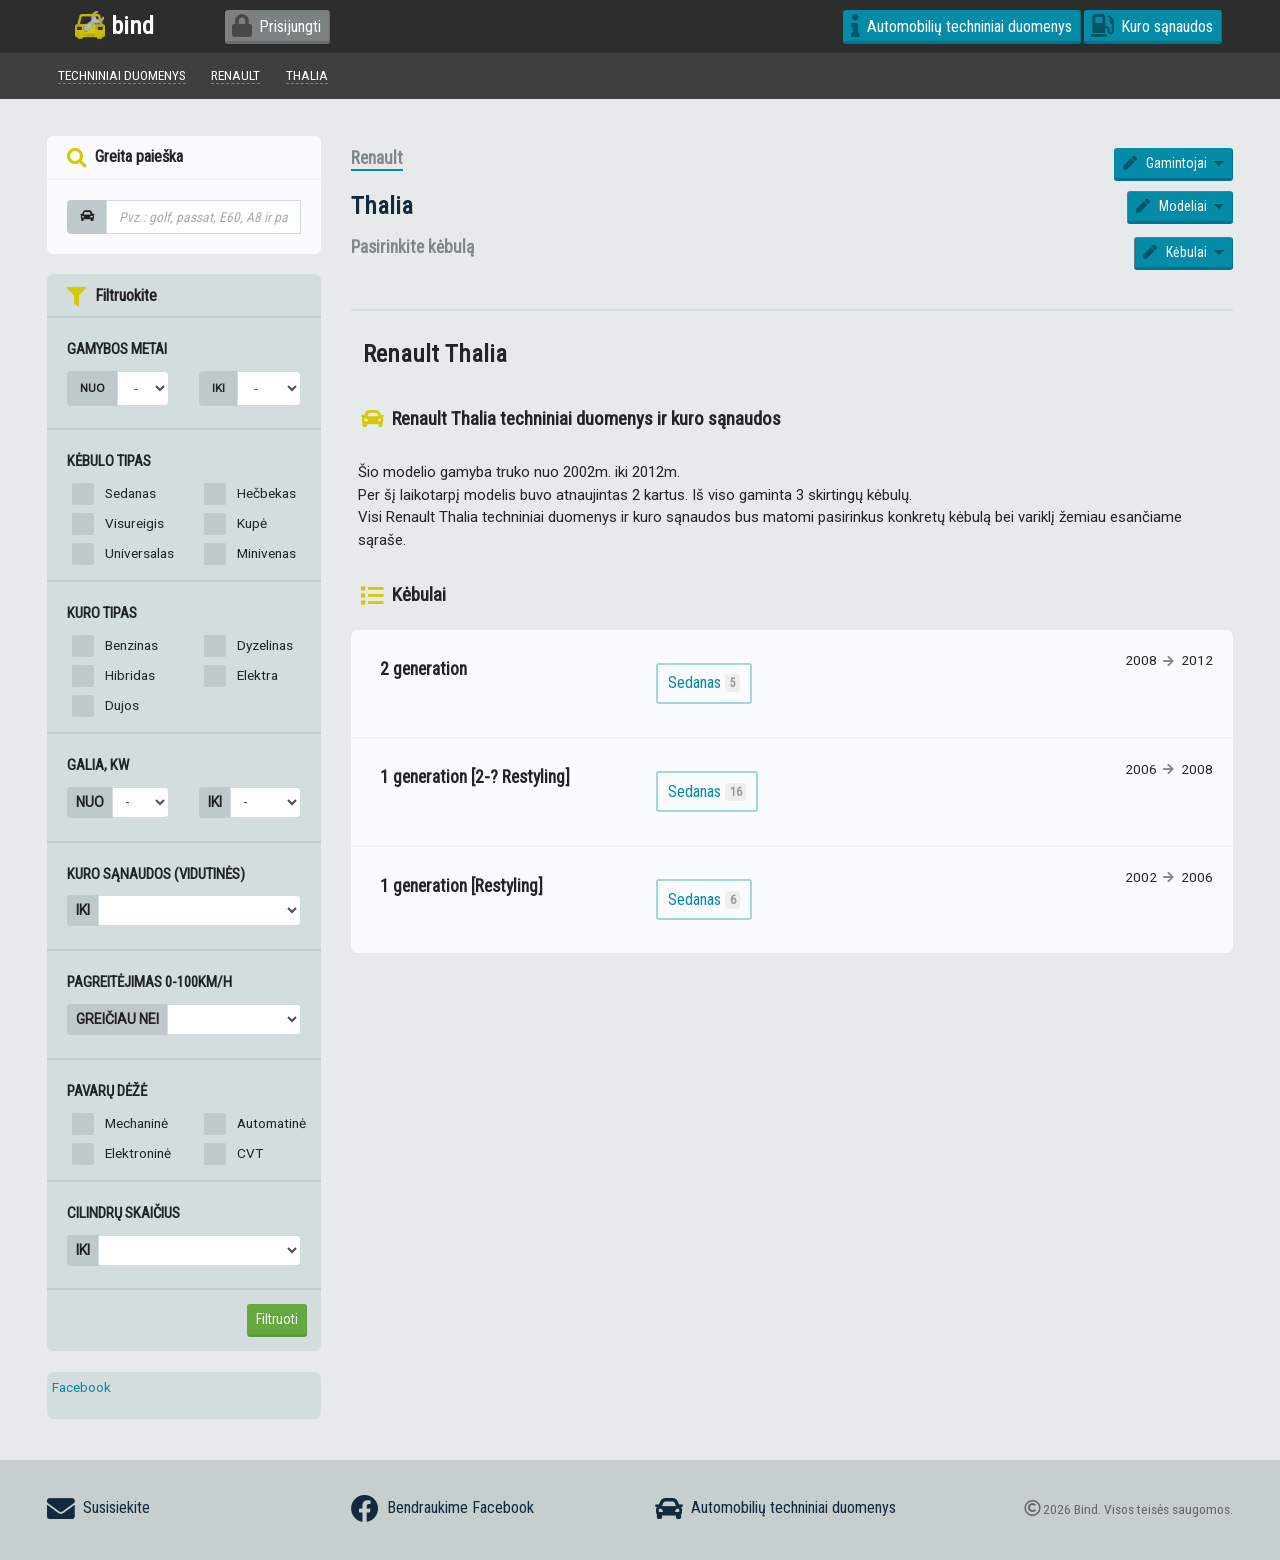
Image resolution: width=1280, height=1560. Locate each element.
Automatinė (271, 1123)
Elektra (257, 675)
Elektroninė (138, 1153)
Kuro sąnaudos (1152, 26)
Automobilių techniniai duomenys (961, 26)
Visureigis (134, 523)
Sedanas (130, 493)
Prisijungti (276, 26)
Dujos (122, 705)
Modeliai (1173, 206)
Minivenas (266, 553)
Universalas (139, 553)
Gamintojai (1166, 163)
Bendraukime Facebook (442, 1509)
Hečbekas (266, 493)
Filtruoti (277, 1319)
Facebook (81, 1387)
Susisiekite (98, 1509)
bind (114, 25)
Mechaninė (136, 1123)
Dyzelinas (265, 645)
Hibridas (130, 675)
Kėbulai (1176, 252)
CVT (250, 1153)
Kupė (252, 523)
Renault (377, 158)
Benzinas (131, 645)
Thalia (382, 205)
